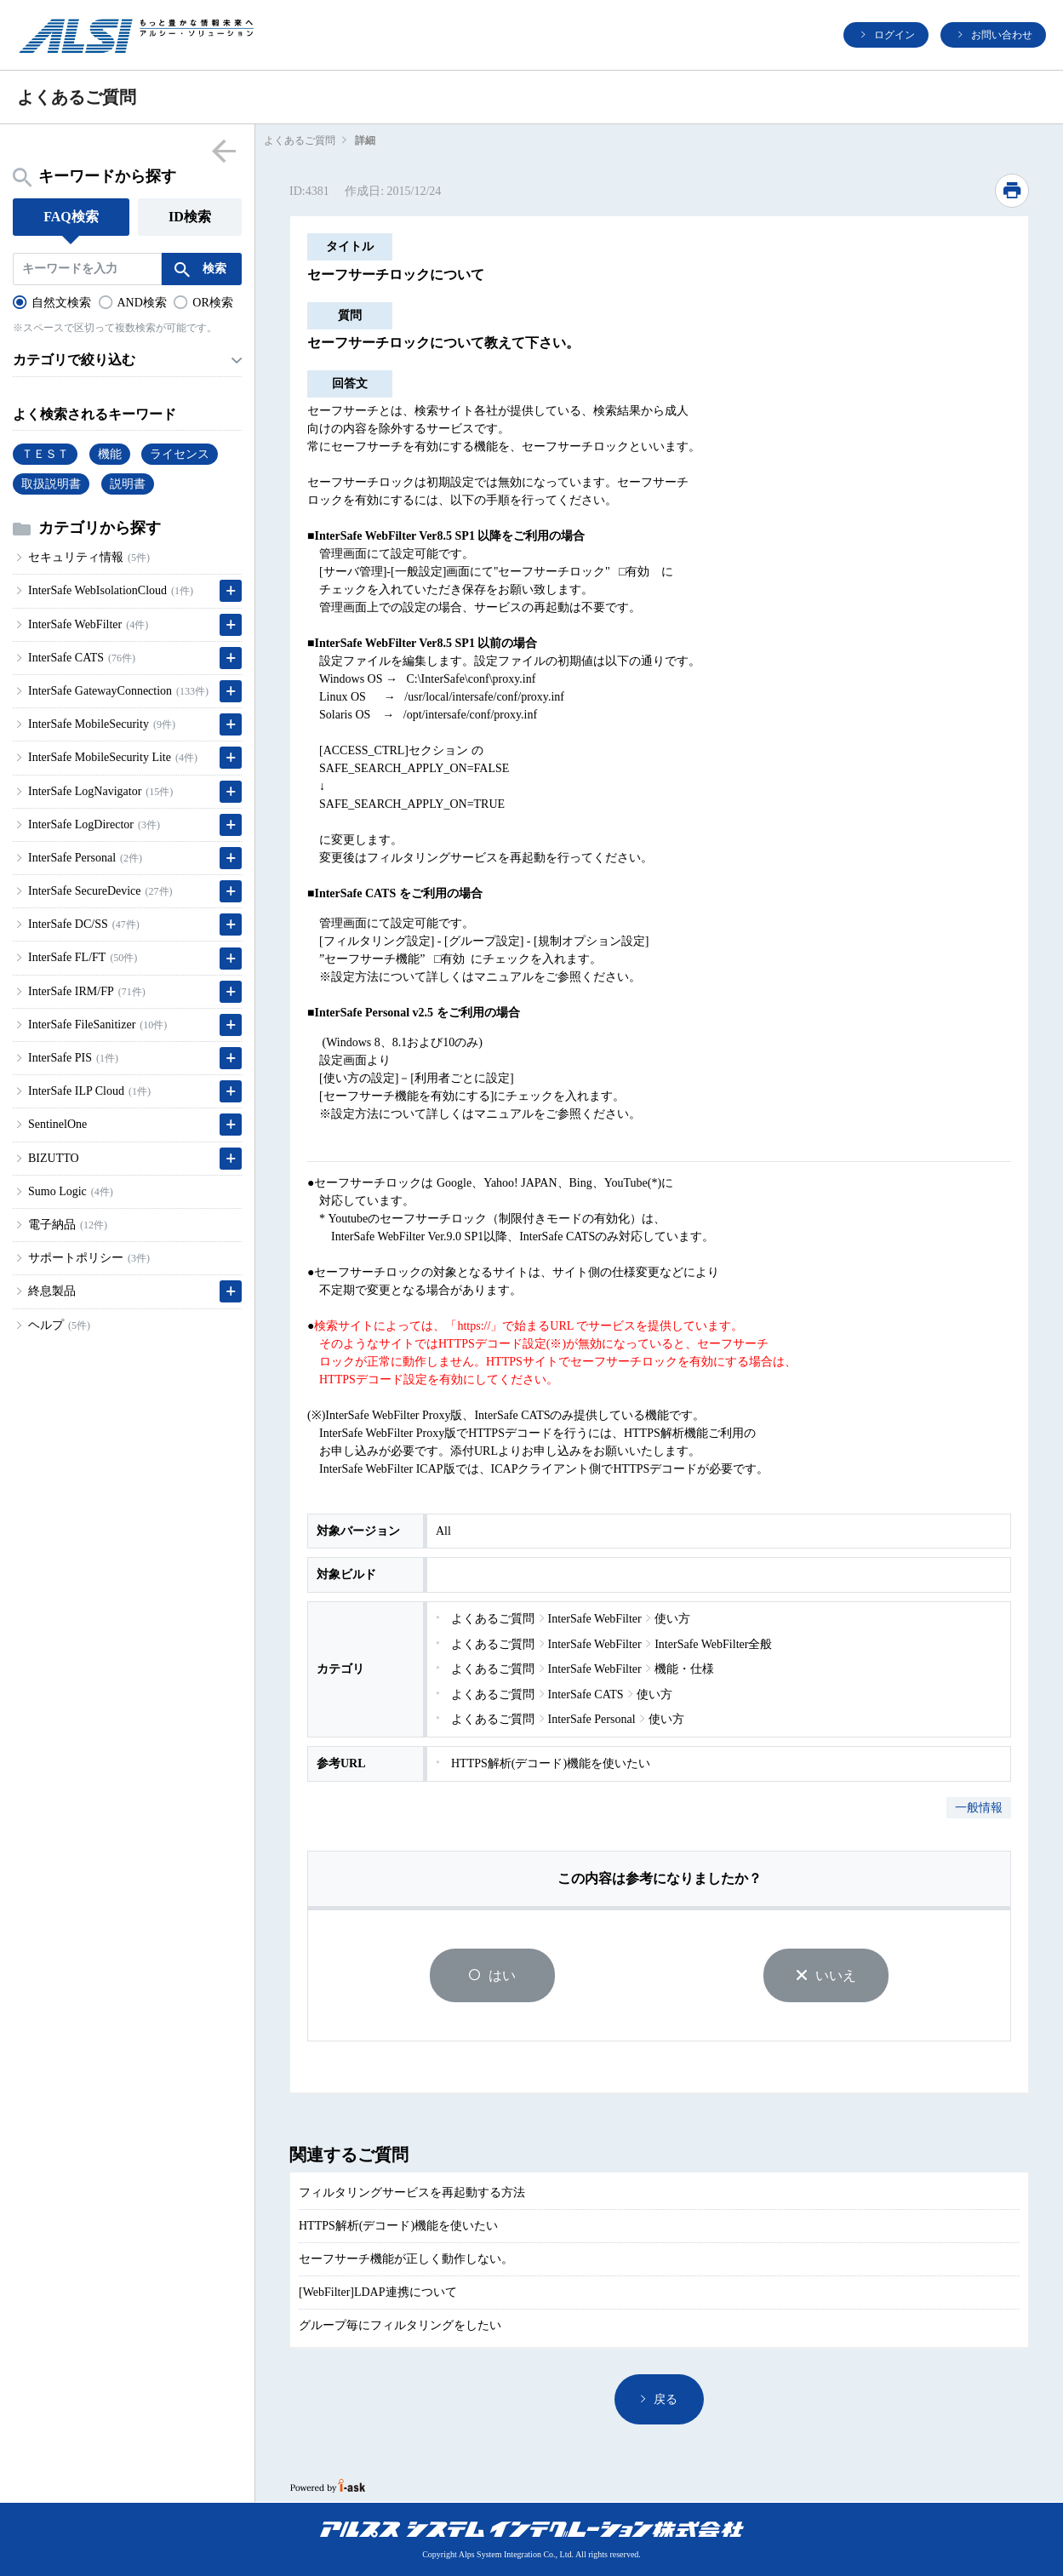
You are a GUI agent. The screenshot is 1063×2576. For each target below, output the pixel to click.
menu (223, 150)
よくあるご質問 (299, 140)
